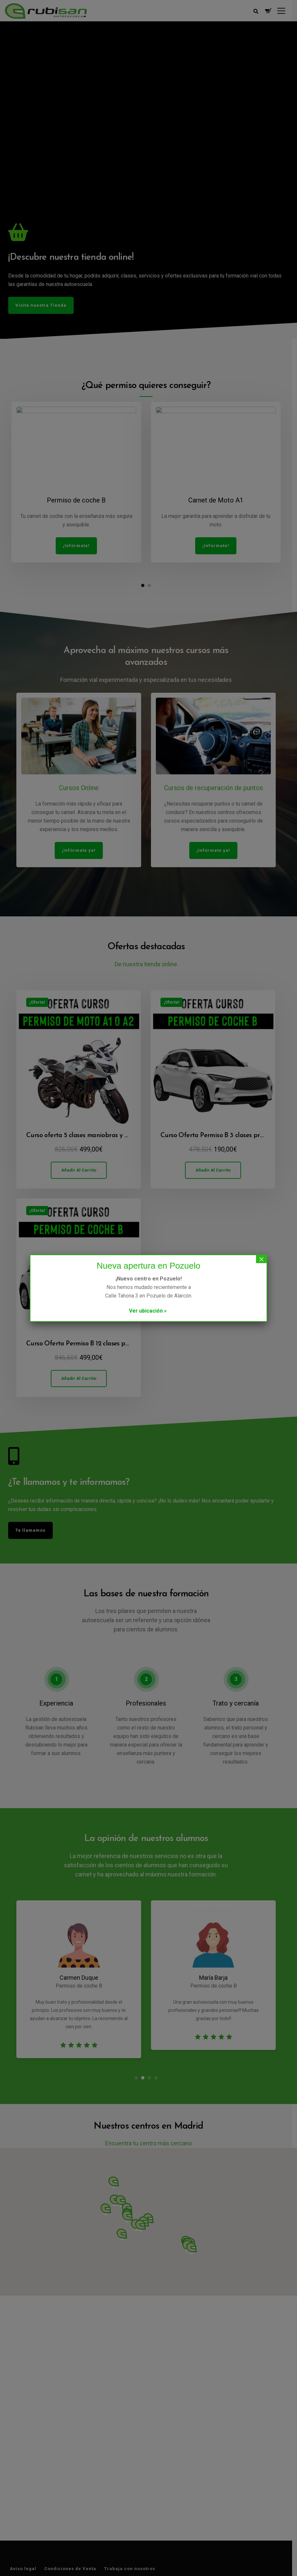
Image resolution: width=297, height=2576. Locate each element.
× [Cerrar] (261, 1259)
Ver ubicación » (148, 1311)
